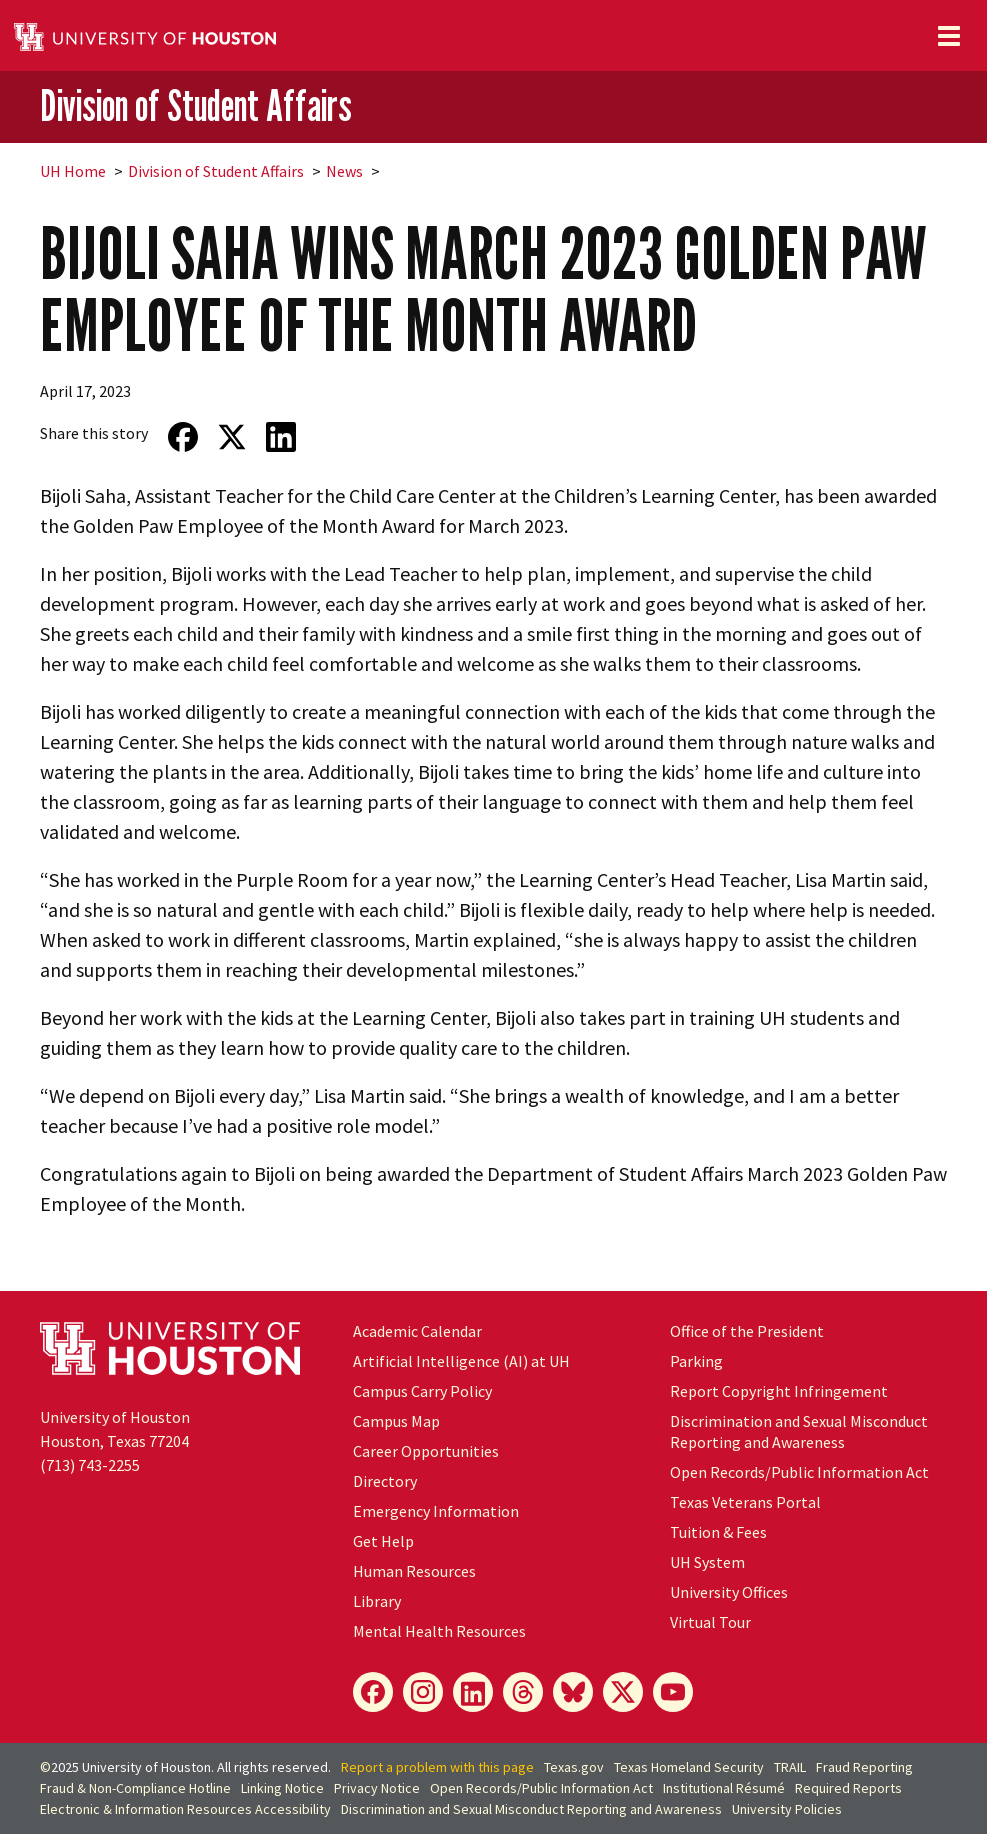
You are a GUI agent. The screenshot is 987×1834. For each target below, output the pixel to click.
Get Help (383, 1541)
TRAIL (790, 1767)
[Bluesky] (573, 1692)
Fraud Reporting (864, 1767)
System (707, 1562)
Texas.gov (574, 1767)
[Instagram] (423, 1692)
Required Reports (848, 1788)
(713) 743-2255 (90, 1465)
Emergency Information (436, 1511)
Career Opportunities (426, 1451)
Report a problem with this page (437, 1767)
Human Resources (414, 1571)
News (344, 171)
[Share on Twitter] (231, 437)
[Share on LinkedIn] (280, 437)
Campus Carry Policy (422, 1391)
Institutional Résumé (724, 1788)
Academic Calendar (417, 1331)
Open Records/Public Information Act (799, 1472)
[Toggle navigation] (949, 36)
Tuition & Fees (718, 1532)
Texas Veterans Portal (745, 1502)
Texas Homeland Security (689, 1767)
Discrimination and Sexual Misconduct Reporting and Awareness (799, 1431)
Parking (696, 1361)
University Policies (787, 1809)
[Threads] (523, 1692)
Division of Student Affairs (196, 105)
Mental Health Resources (439, 1631)
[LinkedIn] (473, 1692)
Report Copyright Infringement (779, 1391)
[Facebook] (373, 1692)
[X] (623, 1692)
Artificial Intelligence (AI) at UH (461, 1361)
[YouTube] (673, 1692)
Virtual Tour (710, 1622)
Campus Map (396, 1421)
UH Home (73, 171)
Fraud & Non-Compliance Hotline (135, 1788)
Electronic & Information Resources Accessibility (185, 1809)
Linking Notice (282, 1788)
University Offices (729, 1592)
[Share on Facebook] (182, 437)
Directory (385, 1481)
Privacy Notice (377, 1788)
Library (377, 1601)
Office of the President (747, 1331)
